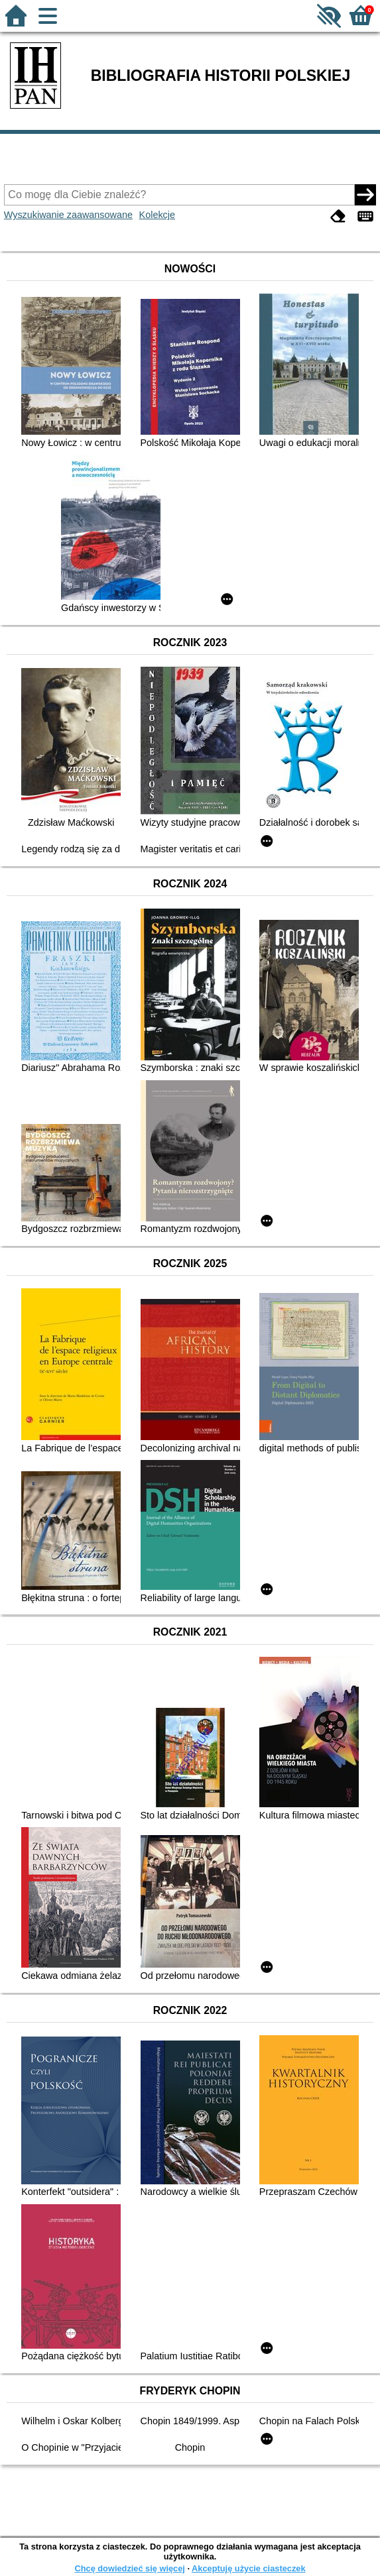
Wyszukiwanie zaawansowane (68, 214)
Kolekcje (157, 214)
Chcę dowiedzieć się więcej (129, 2568)
